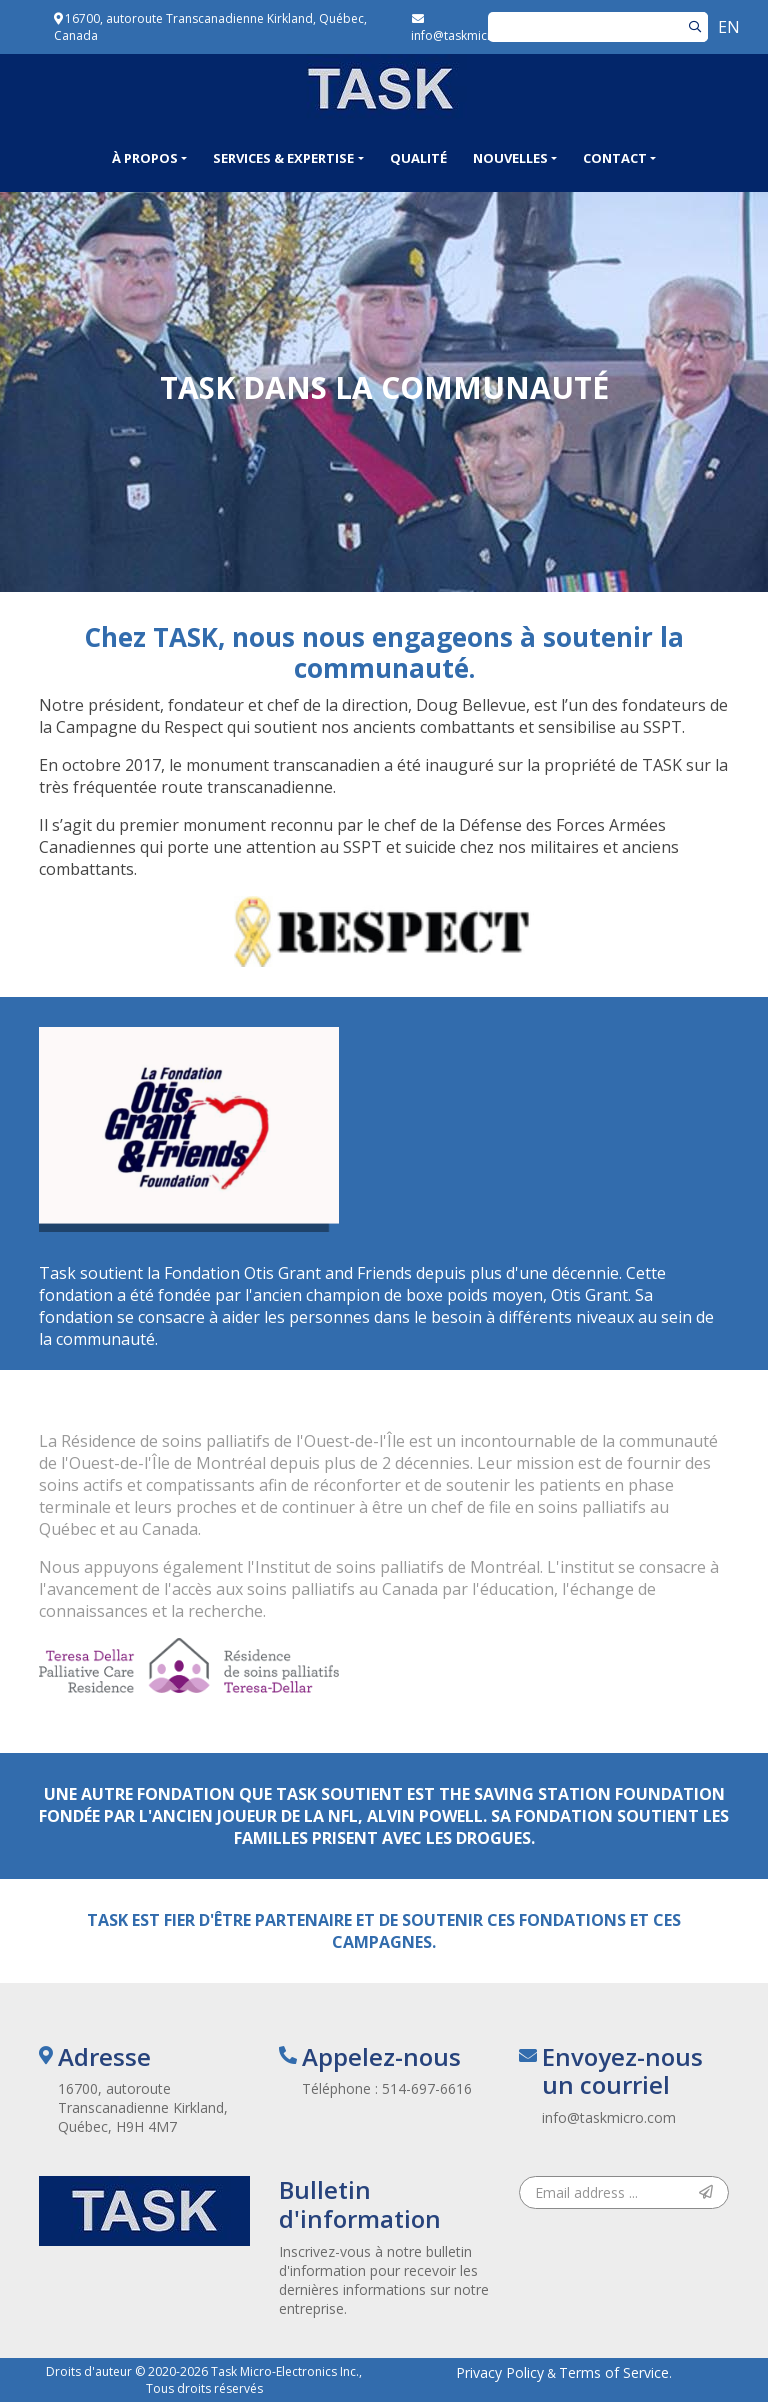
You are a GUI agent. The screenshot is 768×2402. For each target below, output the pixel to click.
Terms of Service (614, 2372)
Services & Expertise (283, 158)
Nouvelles (510, 158)
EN (729, 27)
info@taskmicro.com (609, 2117)
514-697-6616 (427, 2088)
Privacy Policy (500, 2372)
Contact (615, 158)
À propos (145, 158)
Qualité (418, 158)
